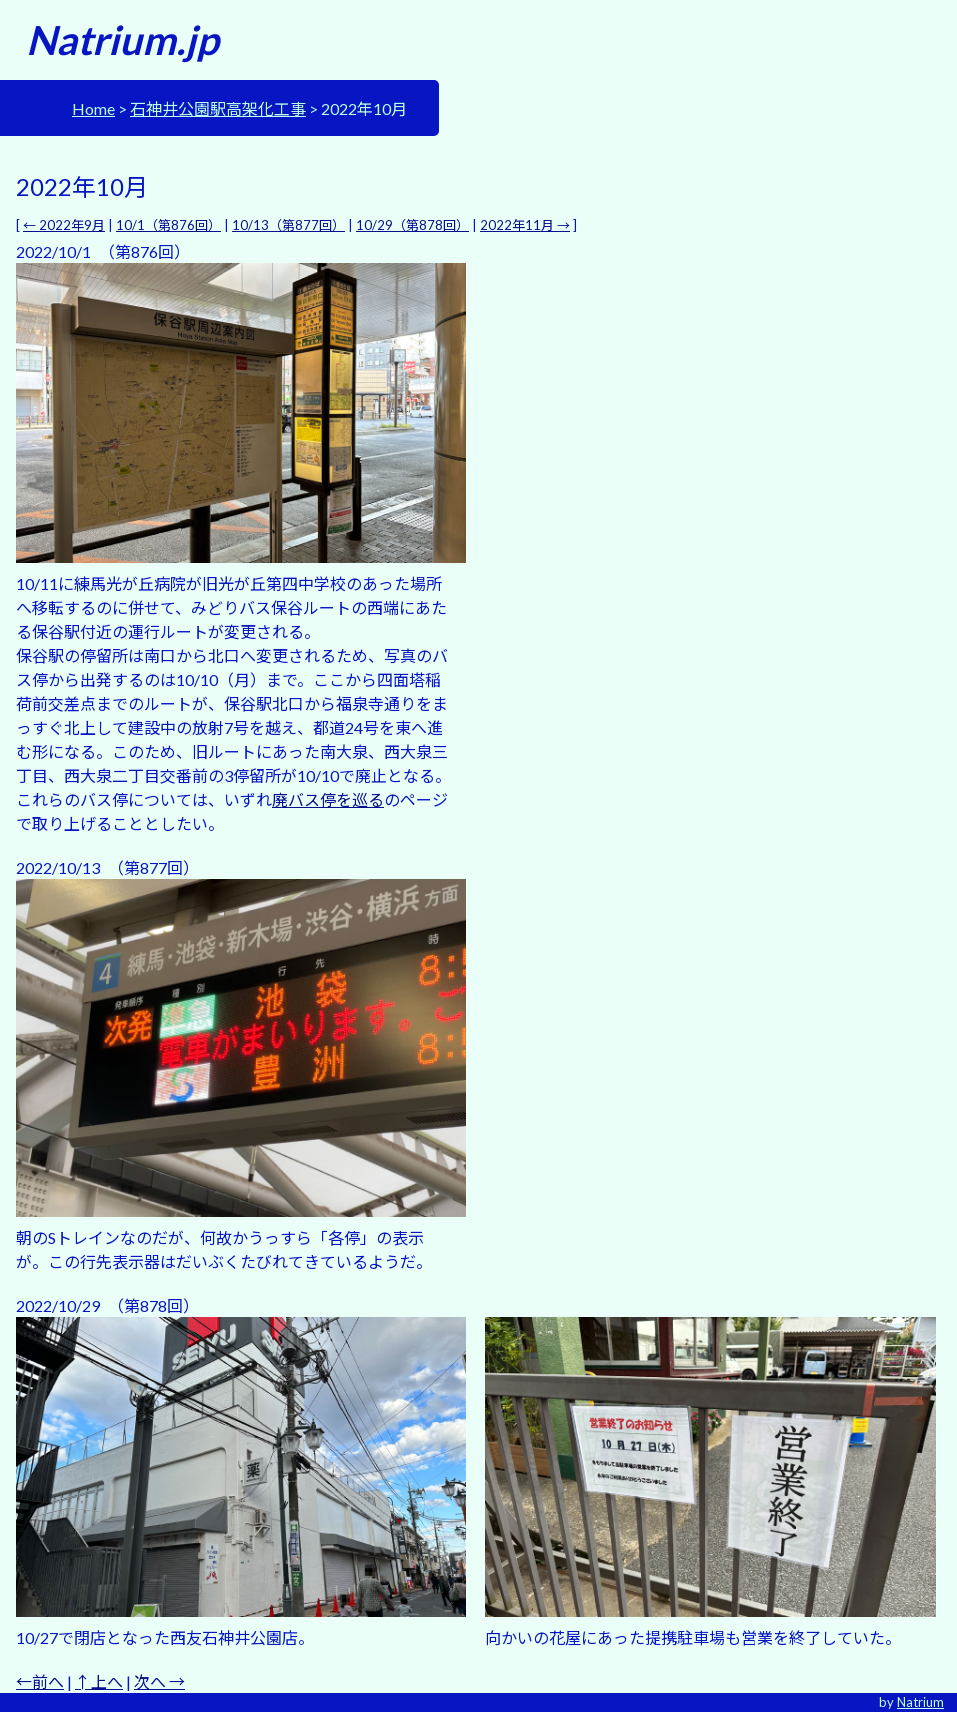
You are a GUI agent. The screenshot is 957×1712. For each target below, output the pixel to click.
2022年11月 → (525, 225)
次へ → (159, 1681)
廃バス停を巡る (328, 799)
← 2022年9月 (64, 225)
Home (93, 108)
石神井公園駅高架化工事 (218, 108)
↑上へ (99, 1681)
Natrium (920, 1702)
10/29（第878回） (412, 225)
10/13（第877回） (288, 225)
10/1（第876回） (168, 225)
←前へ (40, 1681)
